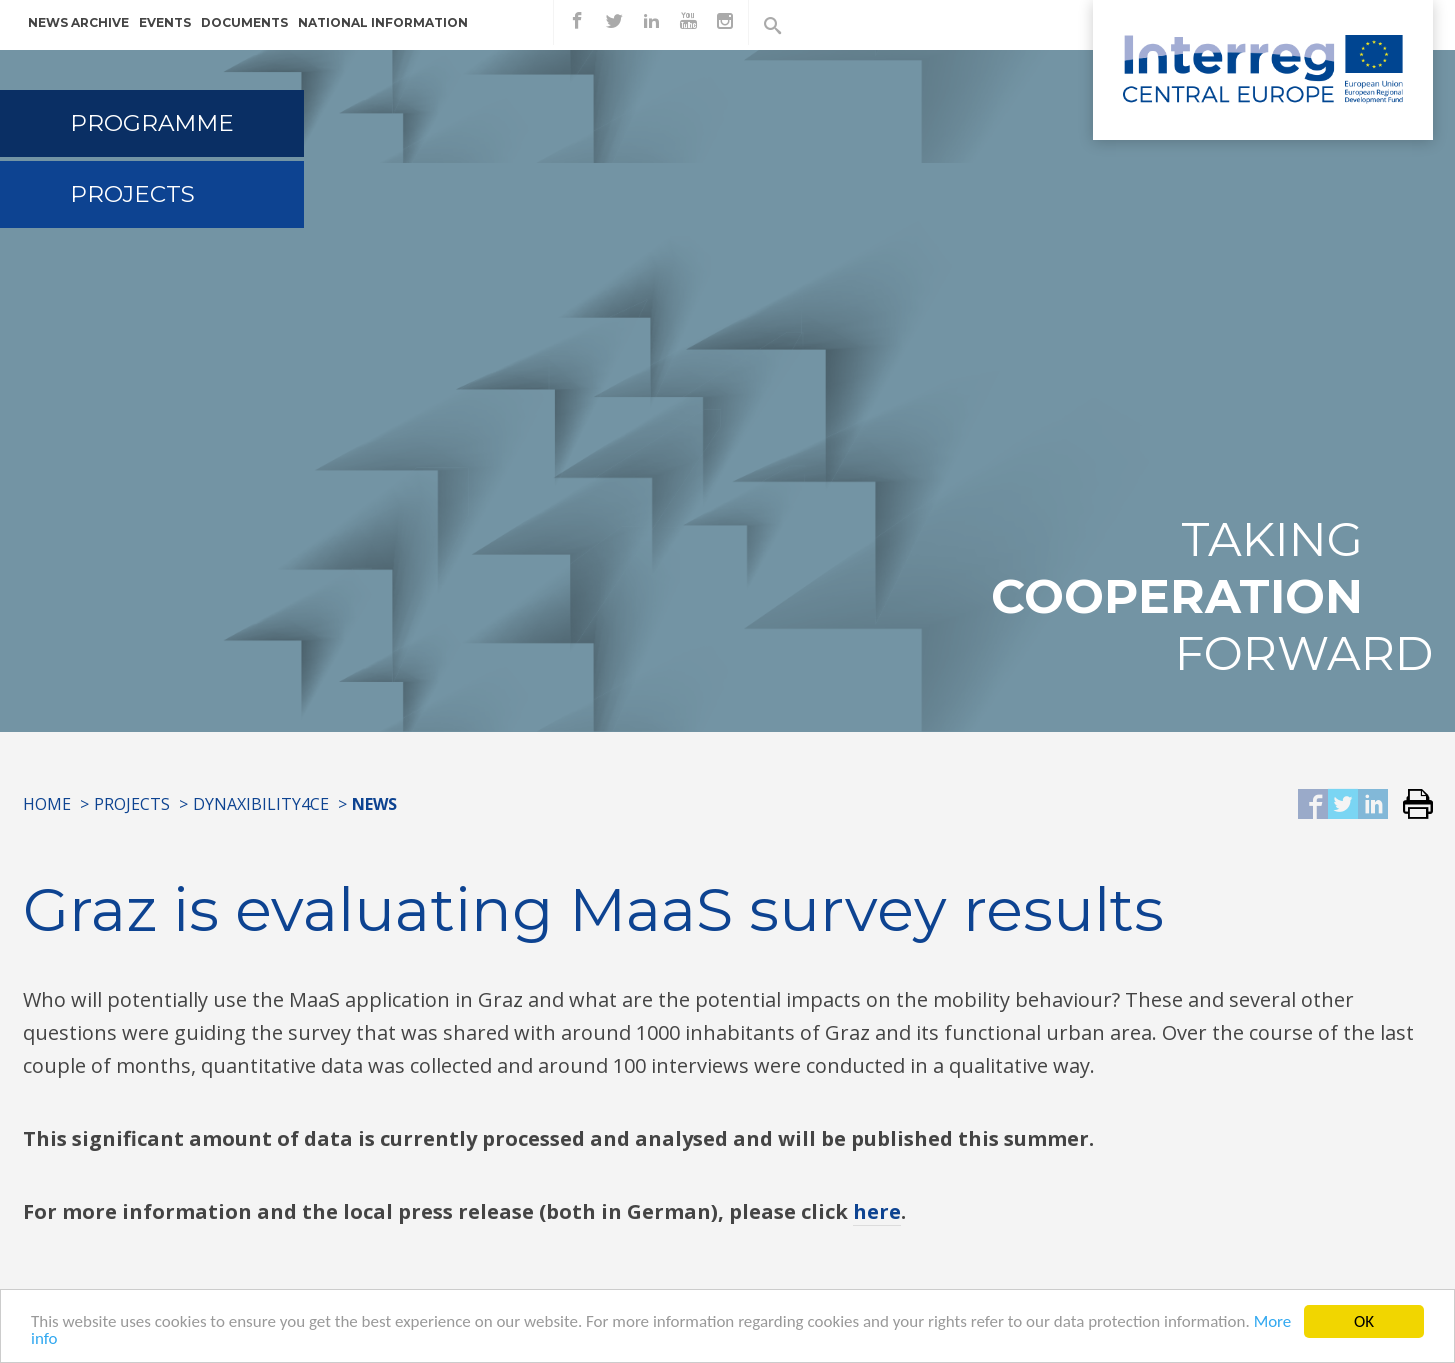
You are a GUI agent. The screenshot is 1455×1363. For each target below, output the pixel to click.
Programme (152, 123)
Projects (132, 194)
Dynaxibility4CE (261, 804)
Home (47, 804)
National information (383, 22)
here (877, 1211)
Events (165, 22)
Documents (244, 22)
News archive (78, 22)
